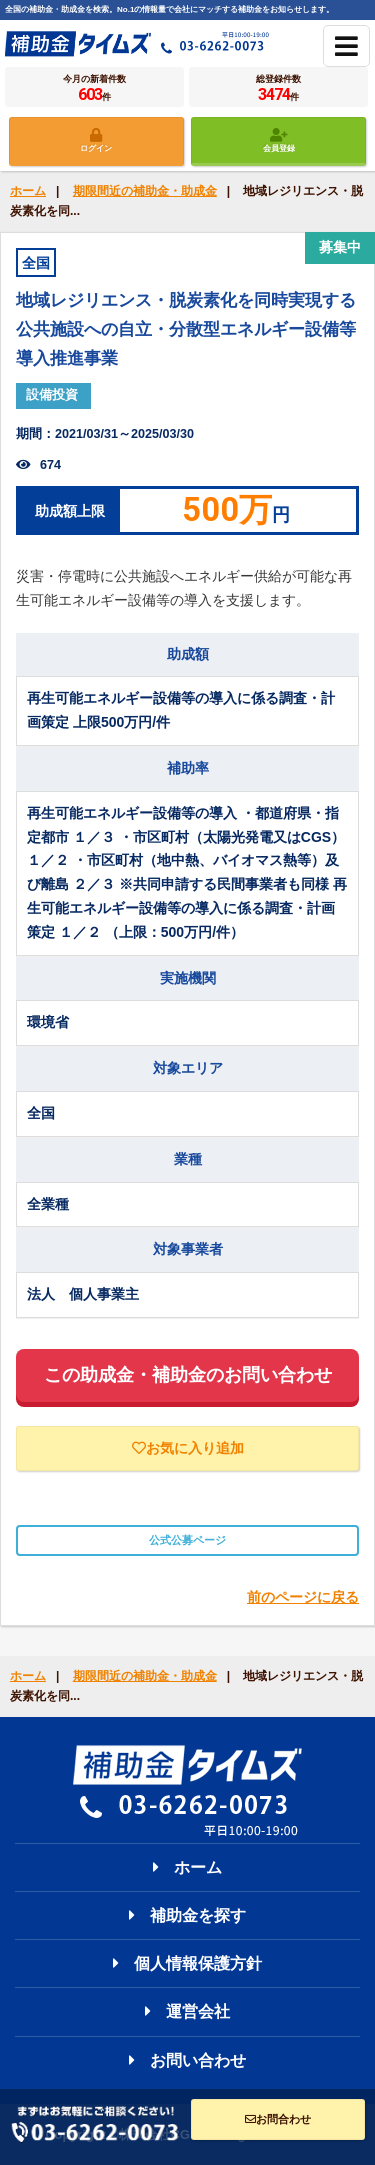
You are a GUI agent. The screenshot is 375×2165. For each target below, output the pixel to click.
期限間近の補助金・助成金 (145, 191)
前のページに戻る (303, 1597)
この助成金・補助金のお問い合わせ (188, 1375)
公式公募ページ (187, 1540)
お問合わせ (278, 2119)
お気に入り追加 (188, 1448)
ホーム (28, 191)
